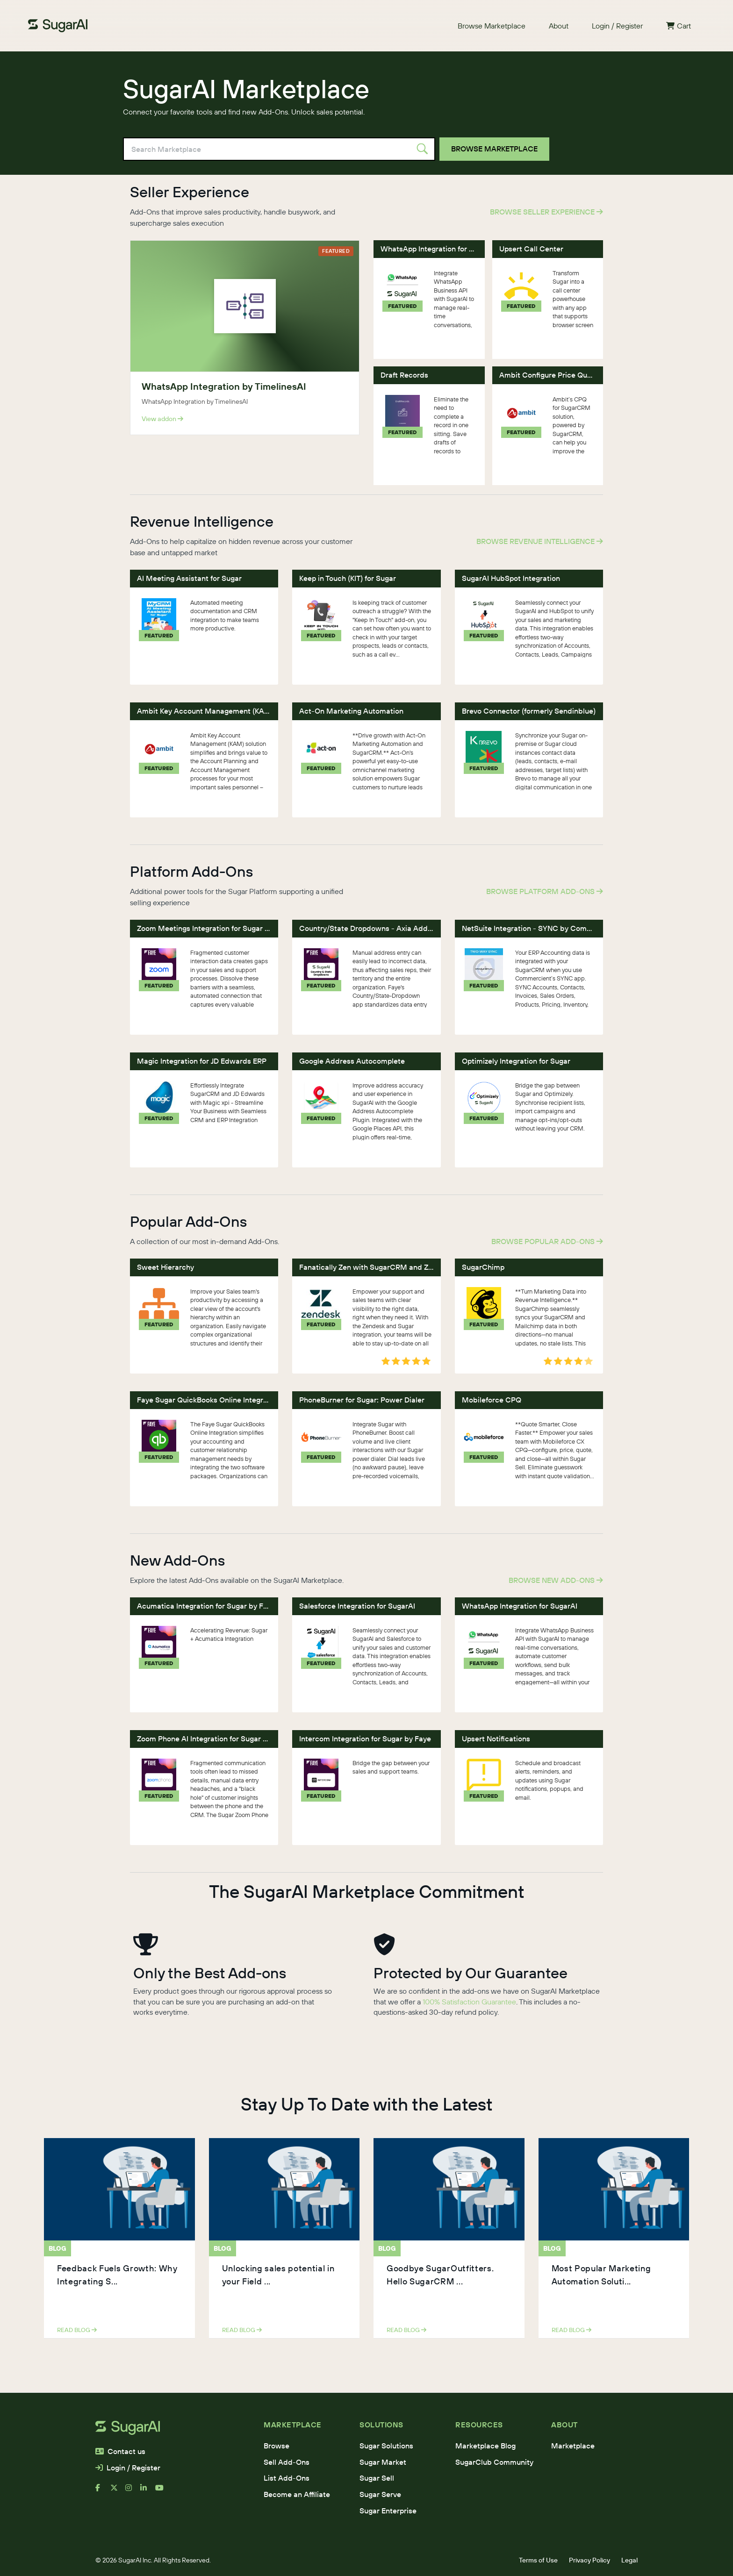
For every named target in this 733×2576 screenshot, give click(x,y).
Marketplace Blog (485, 2445)
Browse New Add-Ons (556, 1580)
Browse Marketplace (491, 25)
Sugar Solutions (386, 2445)
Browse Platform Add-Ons (544, 891)
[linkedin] (147, 2491)
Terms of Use (538, 2560)
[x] (117, 2491)
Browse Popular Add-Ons (547, 1241)
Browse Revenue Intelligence (539, 541)
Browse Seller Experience (546, 211)
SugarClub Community (494, 2462)
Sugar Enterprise (388, 2510)
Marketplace (573, 2445)
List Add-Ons (286, 2478)
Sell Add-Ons (286, 2462)
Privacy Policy (589, 2560)
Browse (276, 2445)
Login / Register (617, 25)
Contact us (120, 2451)
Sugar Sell (376, 2478)
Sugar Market (382, 2462)
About (558, 25)
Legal (629, 2560)
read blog (77, 2329)
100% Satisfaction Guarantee (469, 2001)
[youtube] (162, 2491)
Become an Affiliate (297, 2494)
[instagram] (132, 2491)
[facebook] (102, 2491)
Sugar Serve (380, 2494)
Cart (678, 25)
